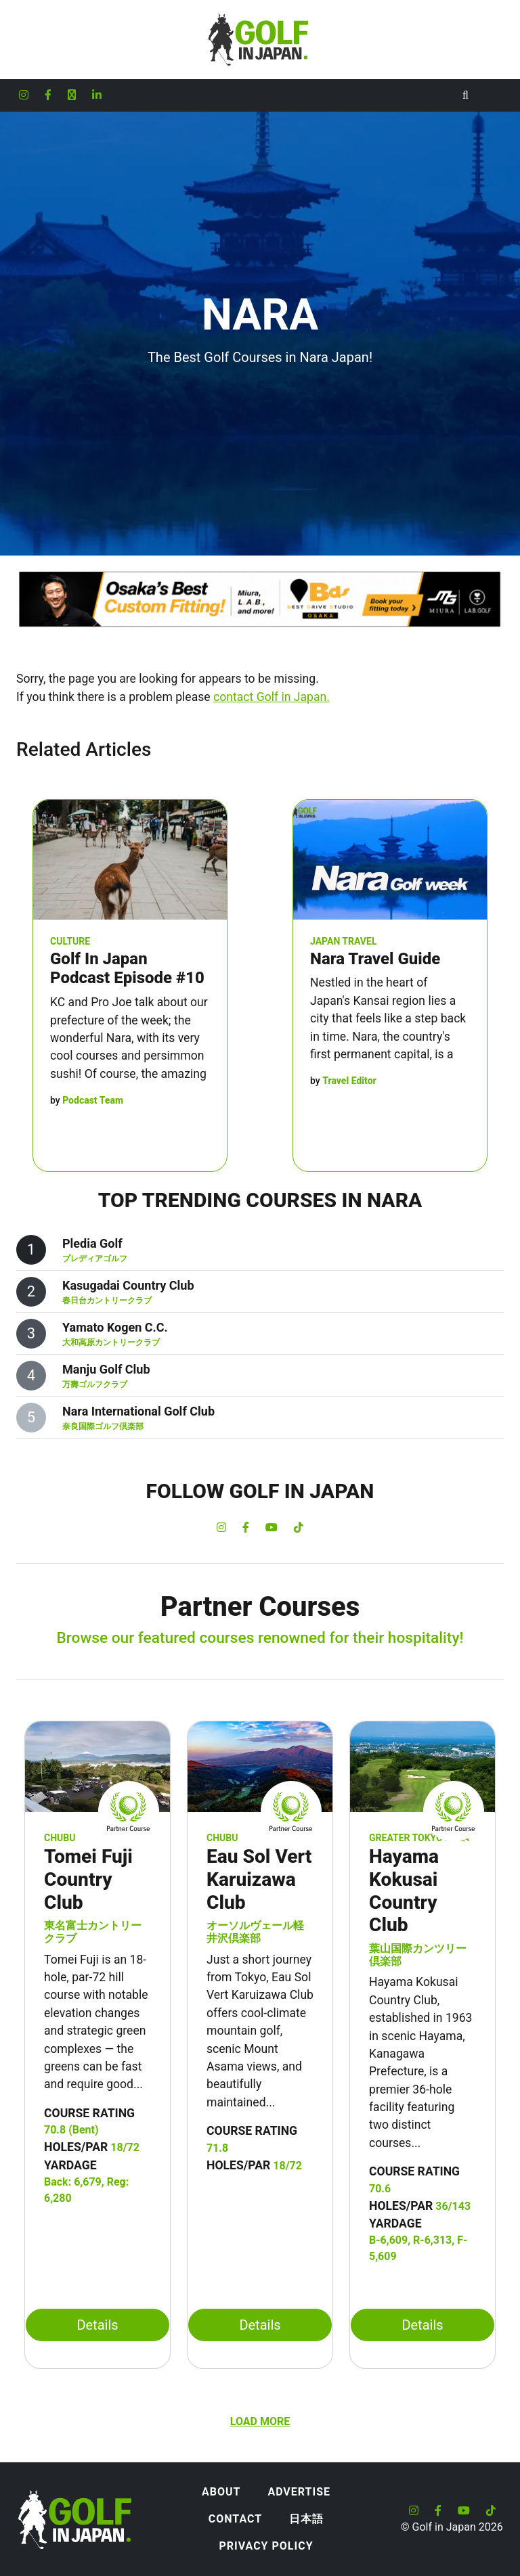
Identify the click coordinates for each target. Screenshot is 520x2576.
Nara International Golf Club (138, 1411)
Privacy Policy (266, 2545)
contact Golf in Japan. (271, 697)
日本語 (306, 2518)
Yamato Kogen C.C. (115, 1327)
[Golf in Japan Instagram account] (24, 95)
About (221, 2491)
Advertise (298, 2491)
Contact (235, 2518)
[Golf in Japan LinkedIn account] (97, 95)
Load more (260, 2421)
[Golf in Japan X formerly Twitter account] (72, 95)
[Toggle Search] (465, 95)
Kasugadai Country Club (128, 1285)
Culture (70, 941)
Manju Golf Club (106, 1369)
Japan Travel (343, 941)
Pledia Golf (92, 1243)
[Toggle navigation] (493, 95)
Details (97, 2325)
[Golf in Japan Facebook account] (48, 95)
